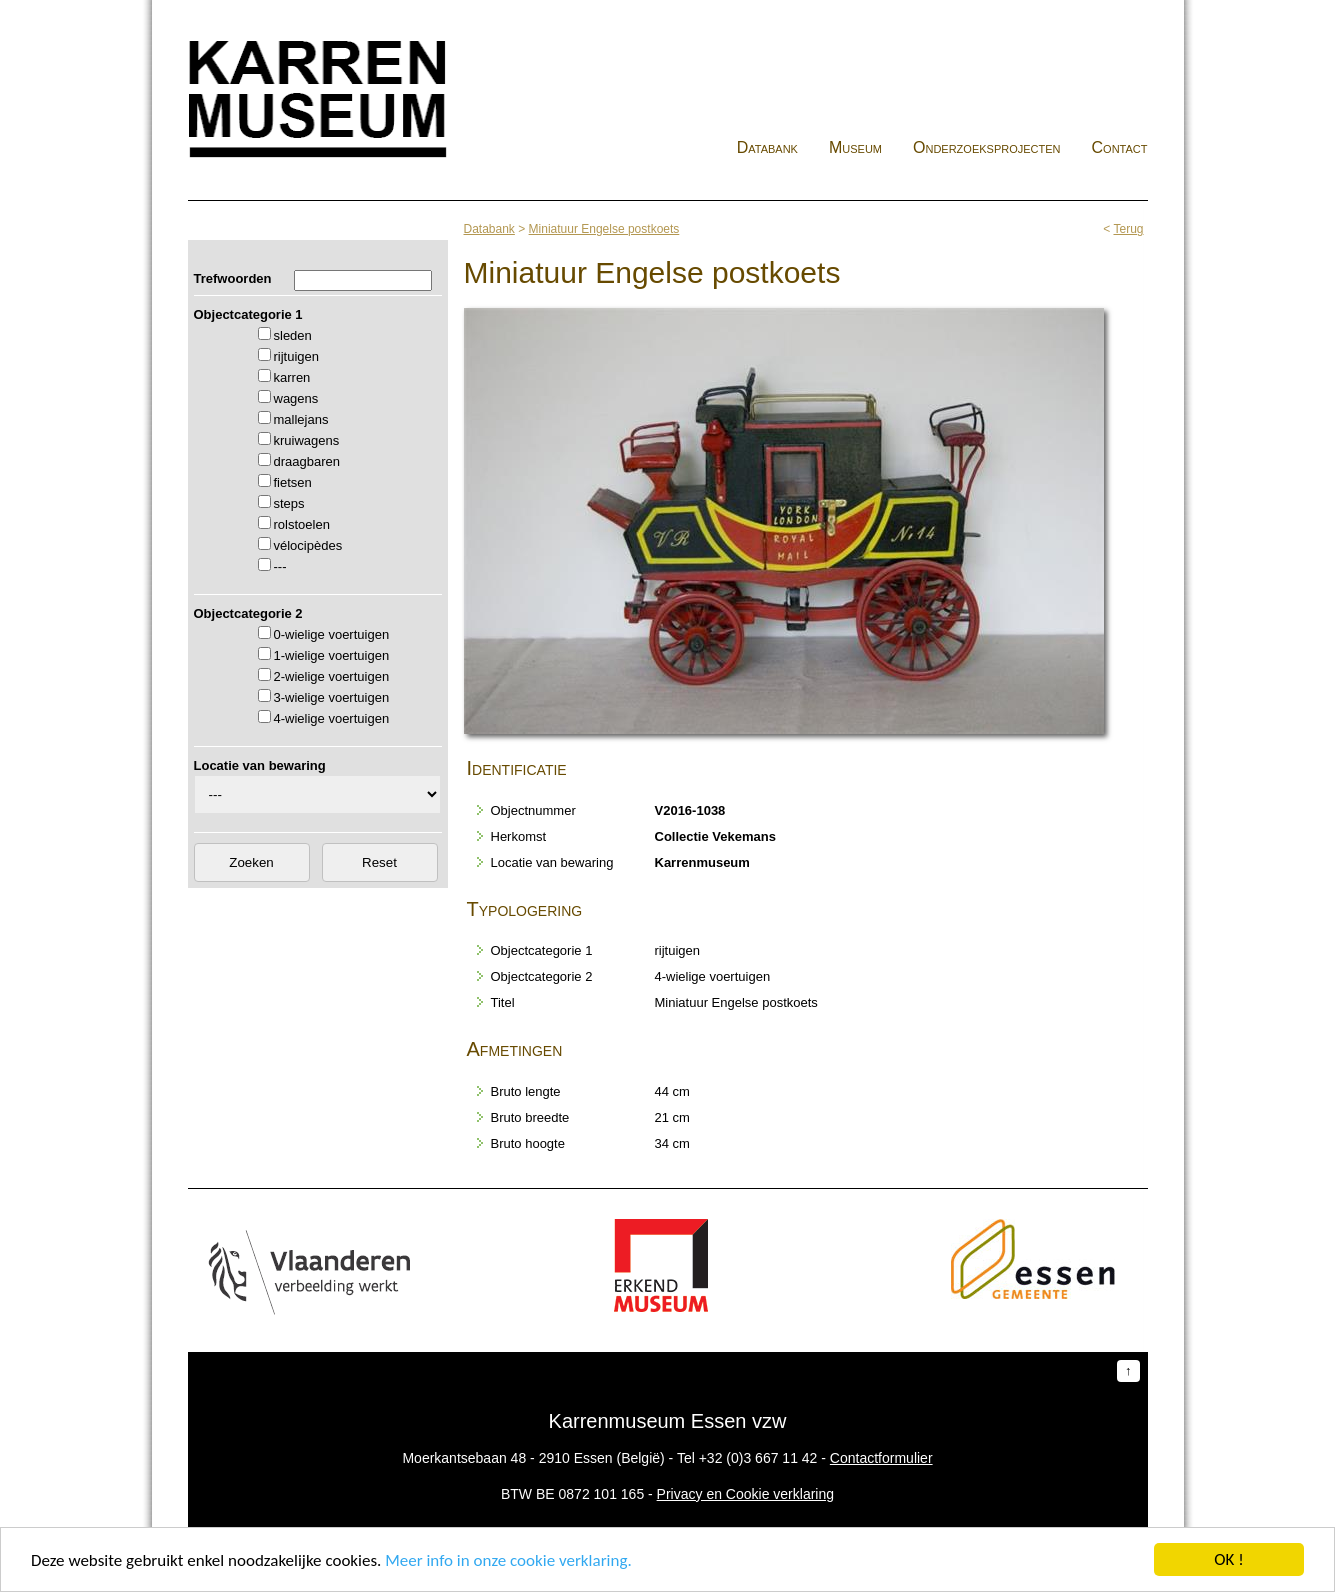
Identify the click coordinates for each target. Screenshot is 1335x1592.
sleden (293, 335)
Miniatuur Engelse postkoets (604, 229)
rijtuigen (297, 356)
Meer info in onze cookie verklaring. (508, 1560)
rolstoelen (302, 524)
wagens (296, 398)
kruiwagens (307, 440)
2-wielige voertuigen (332, 676)
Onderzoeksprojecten (987, 147)
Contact (1120, 147)
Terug (1128, 229)
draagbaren (307, 461)
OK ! (1228, 1559)
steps (289, 503)
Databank (767, 147)
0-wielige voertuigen (332, 634)
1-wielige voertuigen (332, 655)
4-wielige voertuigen (332, 718)
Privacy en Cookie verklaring (745, 1494)
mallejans (301, 419)
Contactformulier (881, 1458)
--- (280, 566)
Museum (855, 147)
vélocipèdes (308, 545)
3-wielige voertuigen (332, 697)
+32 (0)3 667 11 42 (758, 1458)
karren (292, 377)
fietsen (293, 482)
